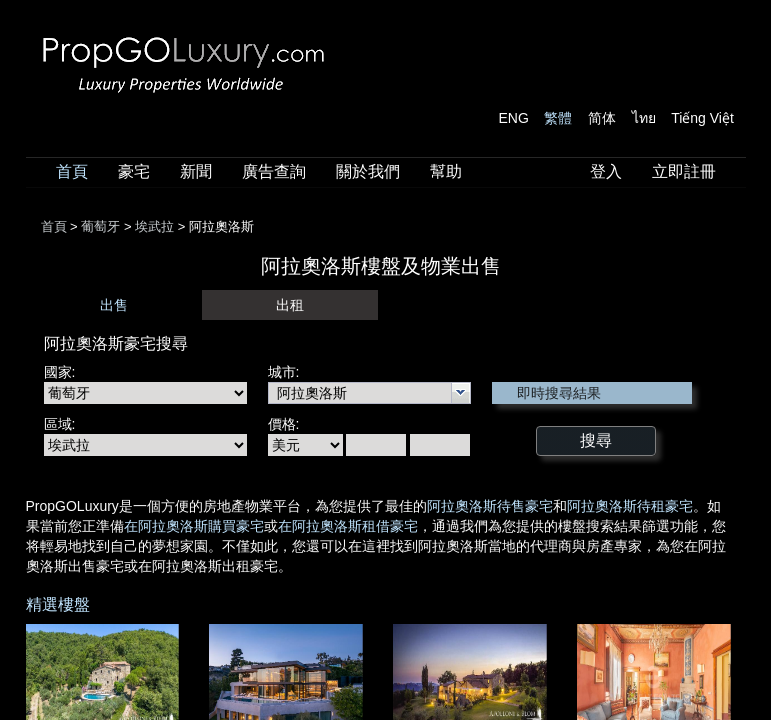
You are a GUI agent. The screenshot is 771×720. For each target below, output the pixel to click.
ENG (514, 118)
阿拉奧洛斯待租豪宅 (630, 506)
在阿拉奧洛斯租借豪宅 (348, 526)
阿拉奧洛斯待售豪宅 (490, 506)
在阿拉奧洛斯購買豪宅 (194, 526)
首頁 (72, 171)
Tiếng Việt (702, 118)
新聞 (196, 171)
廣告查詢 (274, 171)
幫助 (446, 171)
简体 (602, 118)
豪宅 (134, 171)
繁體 (558, 118)
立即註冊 (684, 171)
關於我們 (368, 171)
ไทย (644, 118)
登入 (606, 171)
